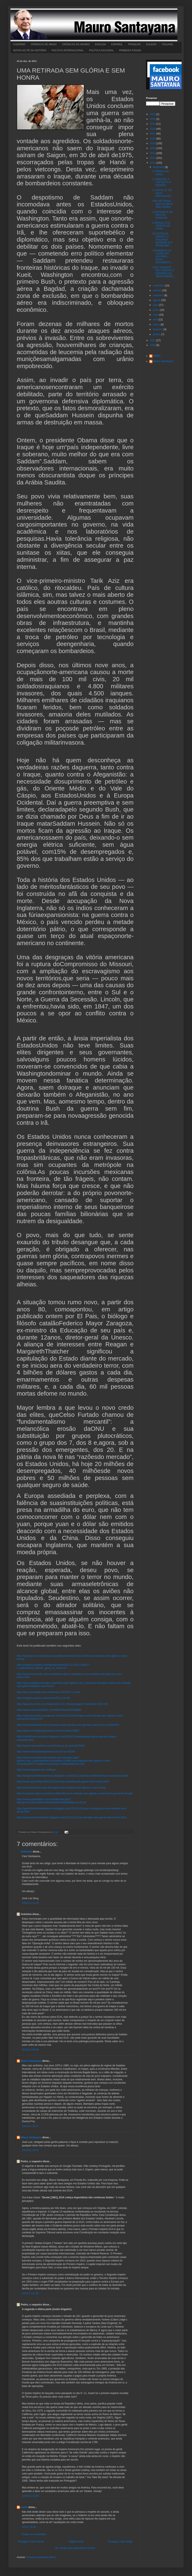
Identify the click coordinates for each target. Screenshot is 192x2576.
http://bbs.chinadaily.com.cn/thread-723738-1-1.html (48, 1692)
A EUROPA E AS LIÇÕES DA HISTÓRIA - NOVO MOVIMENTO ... (163, 256)
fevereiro (158, 329)
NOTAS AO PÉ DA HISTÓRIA (29, 50)
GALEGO (151, 44)
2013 (153, 153)
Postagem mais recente (31, 2541)
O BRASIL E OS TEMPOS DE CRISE (161, 225)
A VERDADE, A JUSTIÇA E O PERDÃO (161, 182)
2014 (153, 148)
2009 (153, 345)
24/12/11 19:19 (30, 2150)
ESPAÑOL (117, 44)
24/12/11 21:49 (30, 2293)
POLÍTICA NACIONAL (101, 50)
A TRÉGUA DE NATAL (160, 173)
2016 (153, 138)
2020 (153, 119)
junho (156, 310)
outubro (157, 290)
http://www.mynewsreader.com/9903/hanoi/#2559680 (49, 1709)
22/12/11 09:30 (30, 2049)
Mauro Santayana (31, 2060)
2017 (153, 133)
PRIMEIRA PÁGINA (130, 50)
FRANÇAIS (134, 44)
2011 (153, 162)
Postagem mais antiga (120, 2541)
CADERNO (19, 44)
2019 (153, 123)
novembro (159, 285)
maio (156, 314)
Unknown (26, 1851)
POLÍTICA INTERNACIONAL (68, 50)
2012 (153, 158)
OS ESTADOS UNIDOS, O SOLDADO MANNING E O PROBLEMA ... (162, 239)
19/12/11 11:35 (30, 1902)
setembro (158, 295)
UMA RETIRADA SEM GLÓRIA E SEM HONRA (162, 203)
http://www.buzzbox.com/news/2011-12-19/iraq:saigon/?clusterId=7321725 (62, 1704)
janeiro (157, 334)
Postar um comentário (34, 2534)
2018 (153, 128)
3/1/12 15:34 (29, 2527)
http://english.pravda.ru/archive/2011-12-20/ (43, 1697)
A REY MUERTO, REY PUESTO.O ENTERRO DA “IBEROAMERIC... (163, 273)
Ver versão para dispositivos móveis (75, 2548)
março (157, 324)
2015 (153, 143)
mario (24, 2507)
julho (156, 305)
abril (155, 319)
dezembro (159, 167)
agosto (157, 300)
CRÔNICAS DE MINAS (44, 44)
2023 (153, 114)
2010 (153, 340)
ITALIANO (167, 44)
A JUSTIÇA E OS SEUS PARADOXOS (162, 193)
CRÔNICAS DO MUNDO (76, 44)
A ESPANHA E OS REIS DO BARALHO (162, 215)
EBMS (156, 355)
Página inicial (75, 2541)
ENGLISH (100, 44)
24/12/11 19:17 (30, 2126)
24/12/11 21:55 (30, 2495)
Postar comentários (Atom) (41, 2557)
